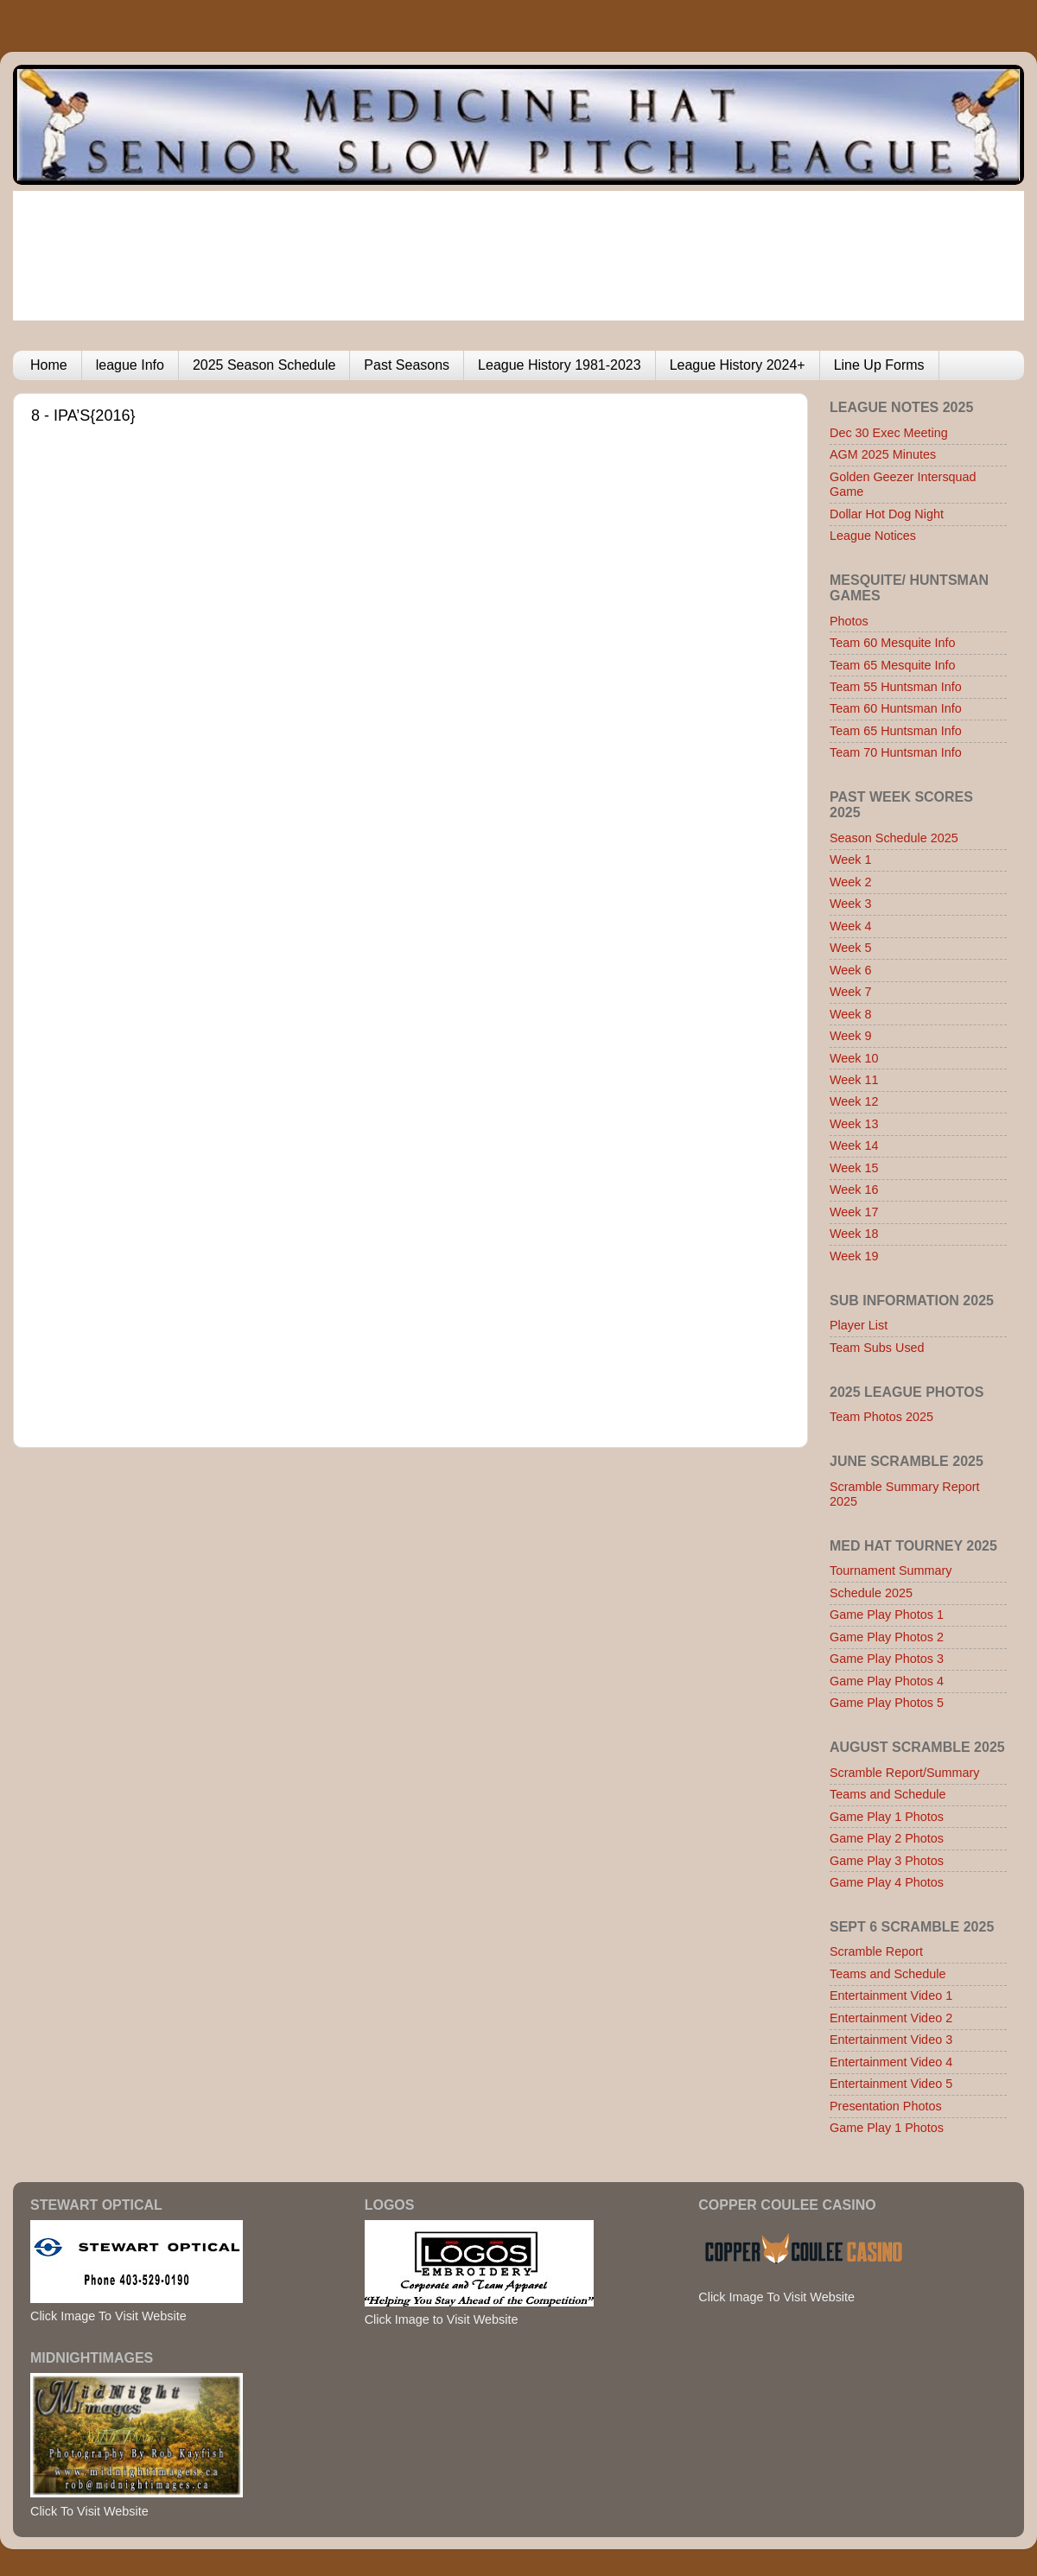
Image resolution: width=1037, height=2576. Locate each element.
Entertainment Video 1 (891, 1995)
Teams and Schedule (887, 1794)
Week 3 (851, 903)
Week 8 (851, 1014)
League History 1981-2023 (559, 365)
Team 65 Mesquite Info (893, 665)
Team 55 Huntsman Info (896, 687)
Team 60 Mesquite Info (893, 643)
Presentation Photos (886, 2106)
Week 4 (851, 926)
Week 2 (851, 882)
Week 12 (854, 1101)
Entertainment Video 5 (891, 2084)
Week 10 (854, 1058)
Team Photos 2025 (881, 1417)
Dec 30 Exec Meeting (889, 433)
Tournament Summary (891, 1570)
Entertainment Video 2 (891, 2018)
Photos (849, 621)
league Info (130, 365)
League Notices (873, 535)
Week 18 (854, 1233)
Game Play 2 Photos (887, 1838)
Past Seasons (406, 365)
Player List (858, 1325)
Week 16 (854, 1189)
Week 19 (854, 1256)
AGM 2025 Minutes (883, 454)
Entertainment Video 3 (891, 2039)
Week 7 (851, 992)
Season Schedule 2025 (894, 838)
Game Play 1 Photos (887, 1817)
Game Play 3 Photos (887, 1861)
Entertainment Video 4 (891, 2062)
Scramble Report (876, 1951)
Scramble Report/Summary (905, 1773)
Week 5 (851, 948)
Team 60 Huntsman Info (896, 708)
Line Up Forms (879, 365)
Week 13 (854, 1124)
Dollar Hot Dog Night (887, 514)
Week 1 (851, 859)
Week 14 (854, 1145)
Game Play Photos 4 (887, 1681)
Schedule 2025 (871, 1593)
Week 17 (854, 1212)
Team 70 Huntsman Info (896, 752)
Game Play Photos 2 (887, 1637)
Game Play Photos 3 (887, 1659)
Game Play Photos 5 (887, 1703)
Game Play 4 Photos (887, 1882)
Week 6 (851, 970)
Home (48, 365)
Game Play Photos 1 (887, 1614)
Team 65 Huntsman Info (896, 731)
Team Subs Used (877, 1348)
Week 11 (854, 1080)
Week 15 (854, 1168)
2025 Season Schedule (264, 365)
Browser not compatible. (381, 919)
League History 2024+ (737, 365)
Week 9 (851, 1036)
